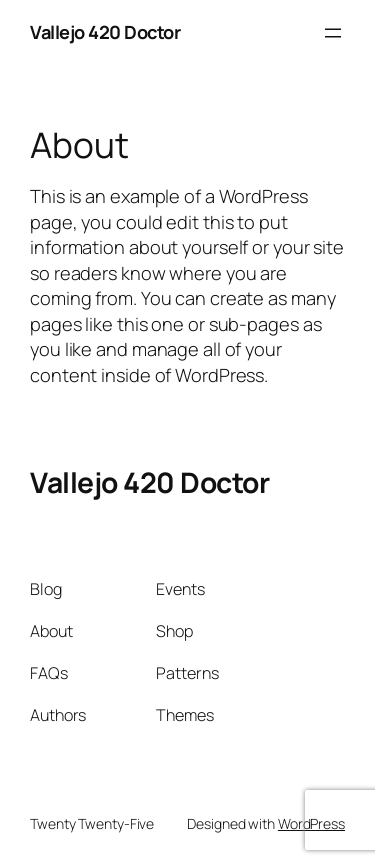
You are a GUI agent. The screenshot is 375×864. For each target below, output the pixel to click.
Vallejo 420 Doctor (105, 32)
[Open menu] (333, 33)
